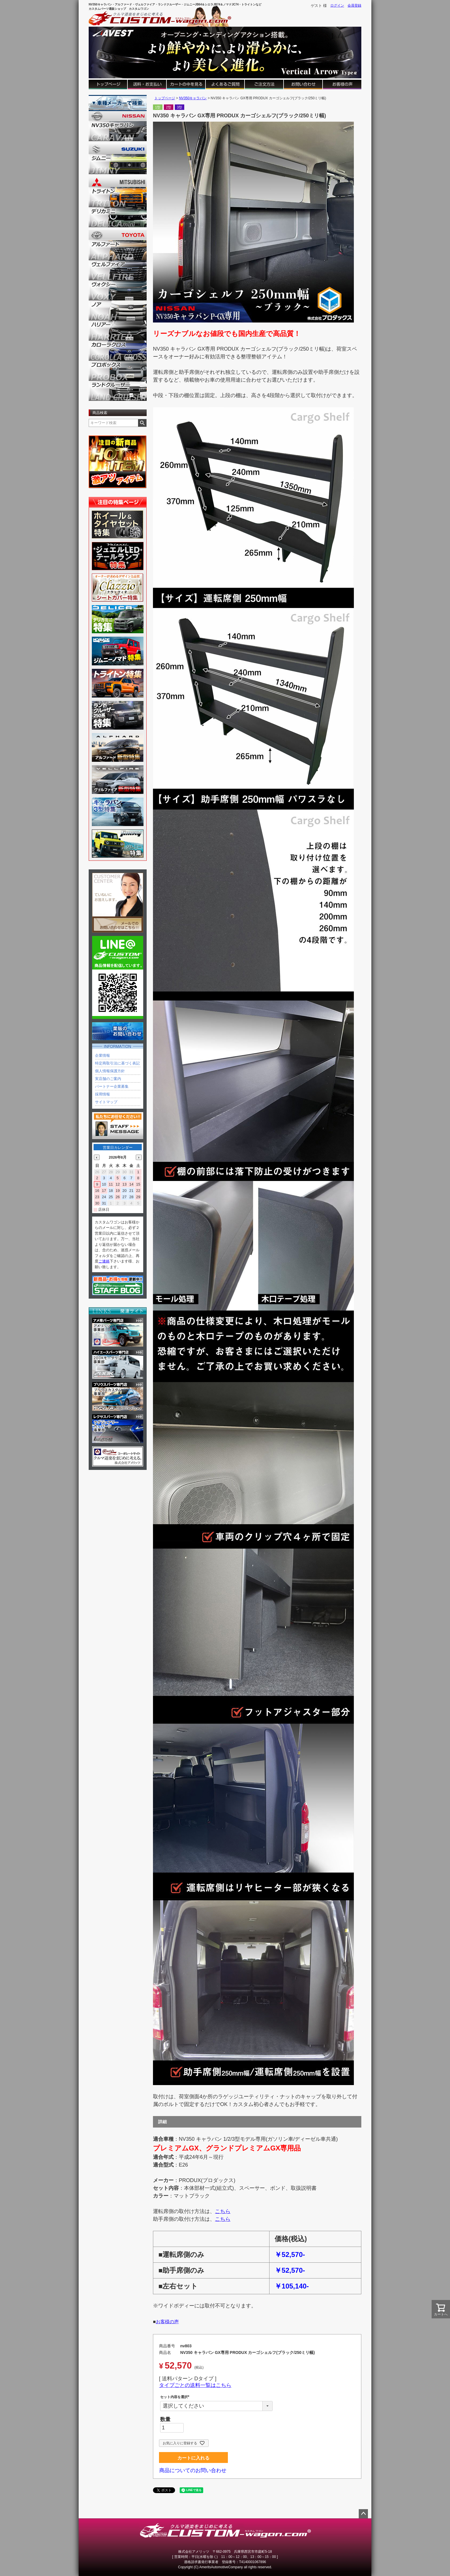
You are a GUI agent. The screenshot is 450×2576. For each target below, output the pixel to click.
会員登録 (354, 5)
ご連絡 (104, 1261)
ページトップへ (363, 2513)
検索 (142, 423)
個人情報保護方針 (110, 1071)
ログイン (337, 5)
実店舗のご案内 (108, 1079)
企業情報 (102, 1055)
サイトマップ (106, 1102)
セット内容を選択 (175, 2397)
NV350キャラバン (193, 98)
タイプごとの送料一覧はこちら (195, 2385)
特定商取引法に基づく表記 (117, 1063)
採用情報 (102, 1094)
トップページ (164, 98)
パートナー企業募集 (112, 1086)
